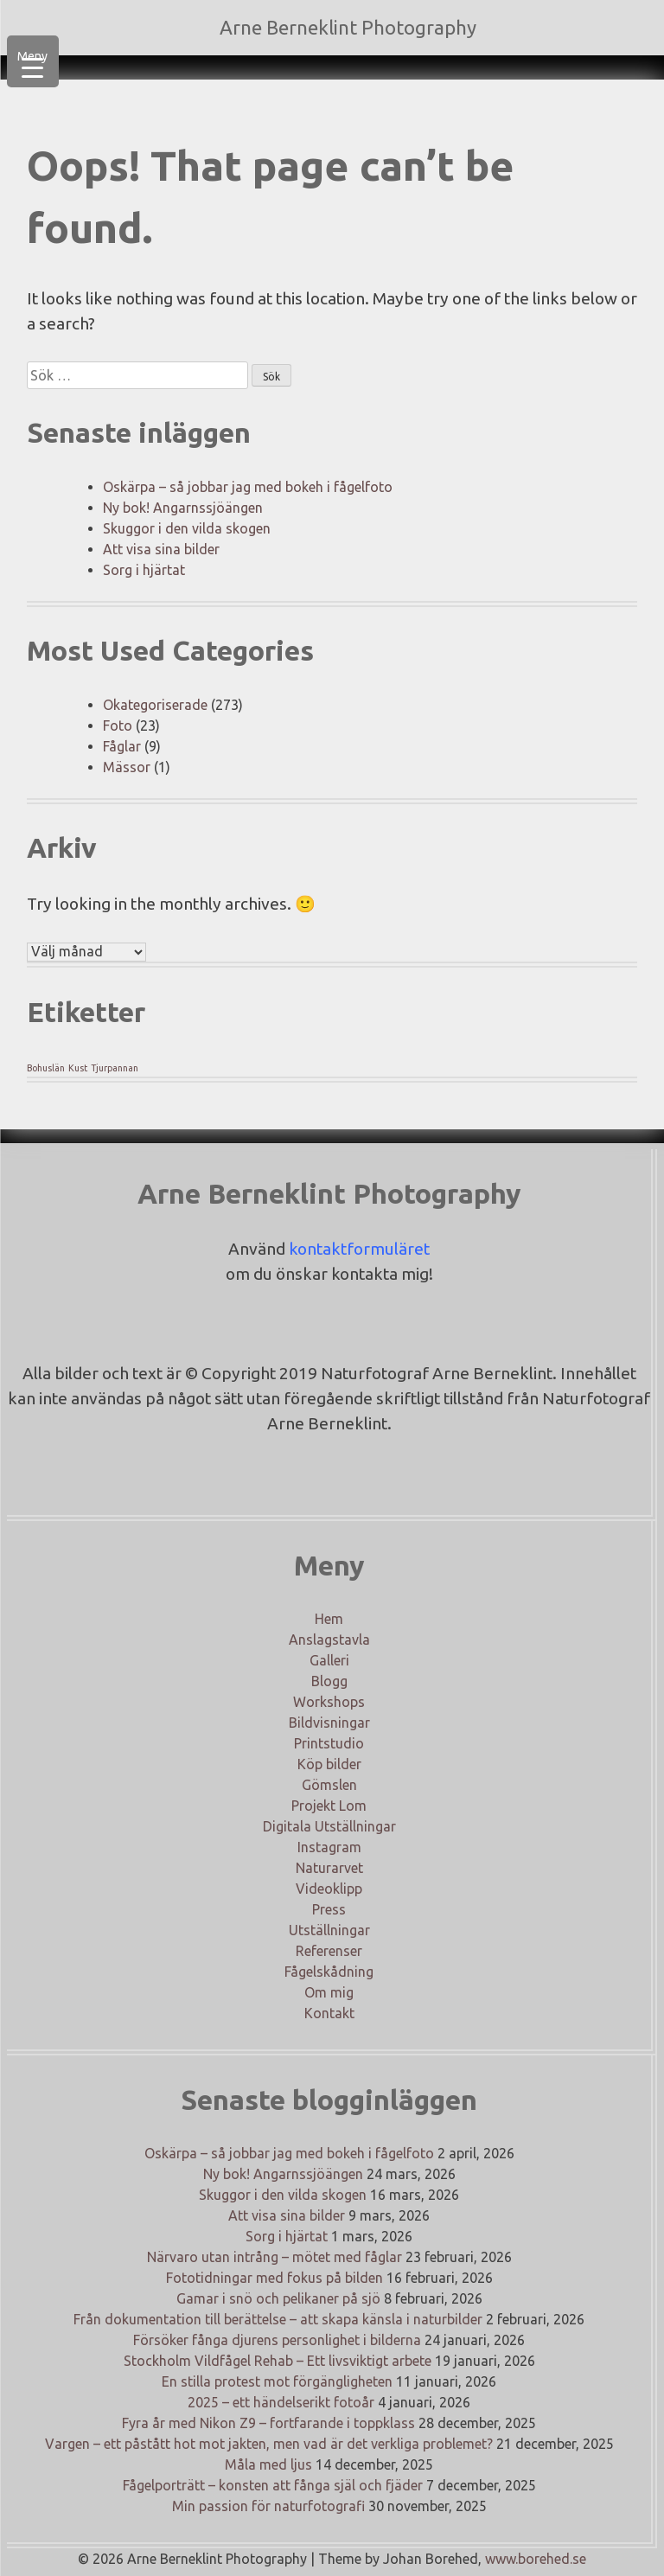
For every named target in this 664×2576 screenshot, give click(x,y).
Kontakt (329, 2013)
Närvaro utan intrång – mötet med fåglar (274, 2257)
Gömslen (329, 1785)
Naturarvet (329, 1868)
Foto (117, 725)
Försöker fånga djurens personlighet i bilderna (277, 2340)
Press (329, 1909)
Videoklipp (329, 1888)
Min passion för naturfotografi (268, 2506)
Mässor (126, 767)
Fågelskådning (329, 1971)
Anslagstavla (329, 1639)
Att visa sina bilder (161, 549)
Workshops (329, 1702)
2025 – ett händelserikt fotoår (281, 2402)
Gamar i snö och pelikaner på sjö (278, 2298)
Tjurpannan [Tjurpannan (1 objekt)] (114, 1068)
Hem (329, 1619)
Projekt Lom (329, 1805)
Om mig (329, 1992)
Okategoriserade (155, 705)
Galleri (329, 1660)
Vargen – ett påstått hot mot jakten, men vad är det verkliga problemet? (269, 2443)
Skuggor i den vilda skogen (187, 528)
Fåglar (122, 746)
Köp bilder (329, 1764)
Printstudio (329, 1743)
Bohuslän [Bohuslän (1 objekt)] (46, 1068)
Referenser (329, 1951)
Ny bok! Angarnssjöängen (183, 507)
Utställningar (329, 1930)
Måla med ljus (268, 2464)
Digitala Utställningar (329, 1826)
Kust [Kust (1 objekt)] (77, 1068)
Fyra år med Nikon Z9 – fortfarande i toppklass (268, 2423)
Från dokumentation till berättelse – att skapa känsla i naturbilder (277, 2319)
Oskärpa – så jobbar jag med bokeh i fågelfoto (248, 487)
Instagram (329, 1847)
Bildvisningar (329, 1722)
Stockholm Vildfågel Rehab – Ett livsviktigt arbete (277, 2360)
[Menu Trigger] (33, 61)
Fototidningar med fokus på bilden (274, 2277)
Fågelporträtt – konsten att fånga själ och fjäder (273, 2485)
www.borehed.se (535, 2558)
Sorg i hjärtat (144, 570)
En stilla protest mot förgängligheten (277, 2381)
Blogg (329, 1681)
